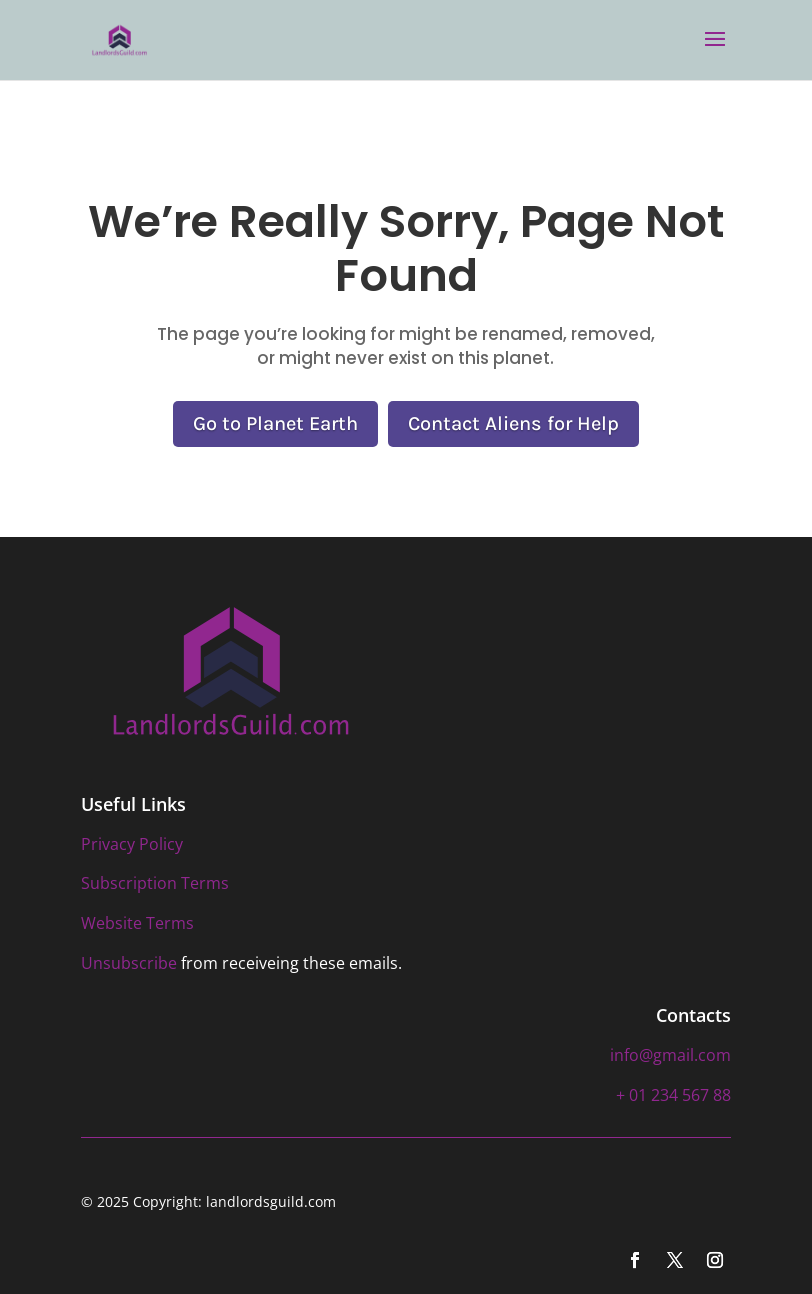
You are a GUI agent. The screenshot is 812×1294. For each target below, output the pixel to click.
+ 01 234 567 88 (673, 1095)
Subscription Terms (155, 883)
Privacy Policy (132, 844)
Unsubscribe (129, 963)
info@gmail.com (670, 1055)
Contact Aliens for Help (513, 423)
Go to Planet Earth (275, 423)
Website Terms (137, 923)
